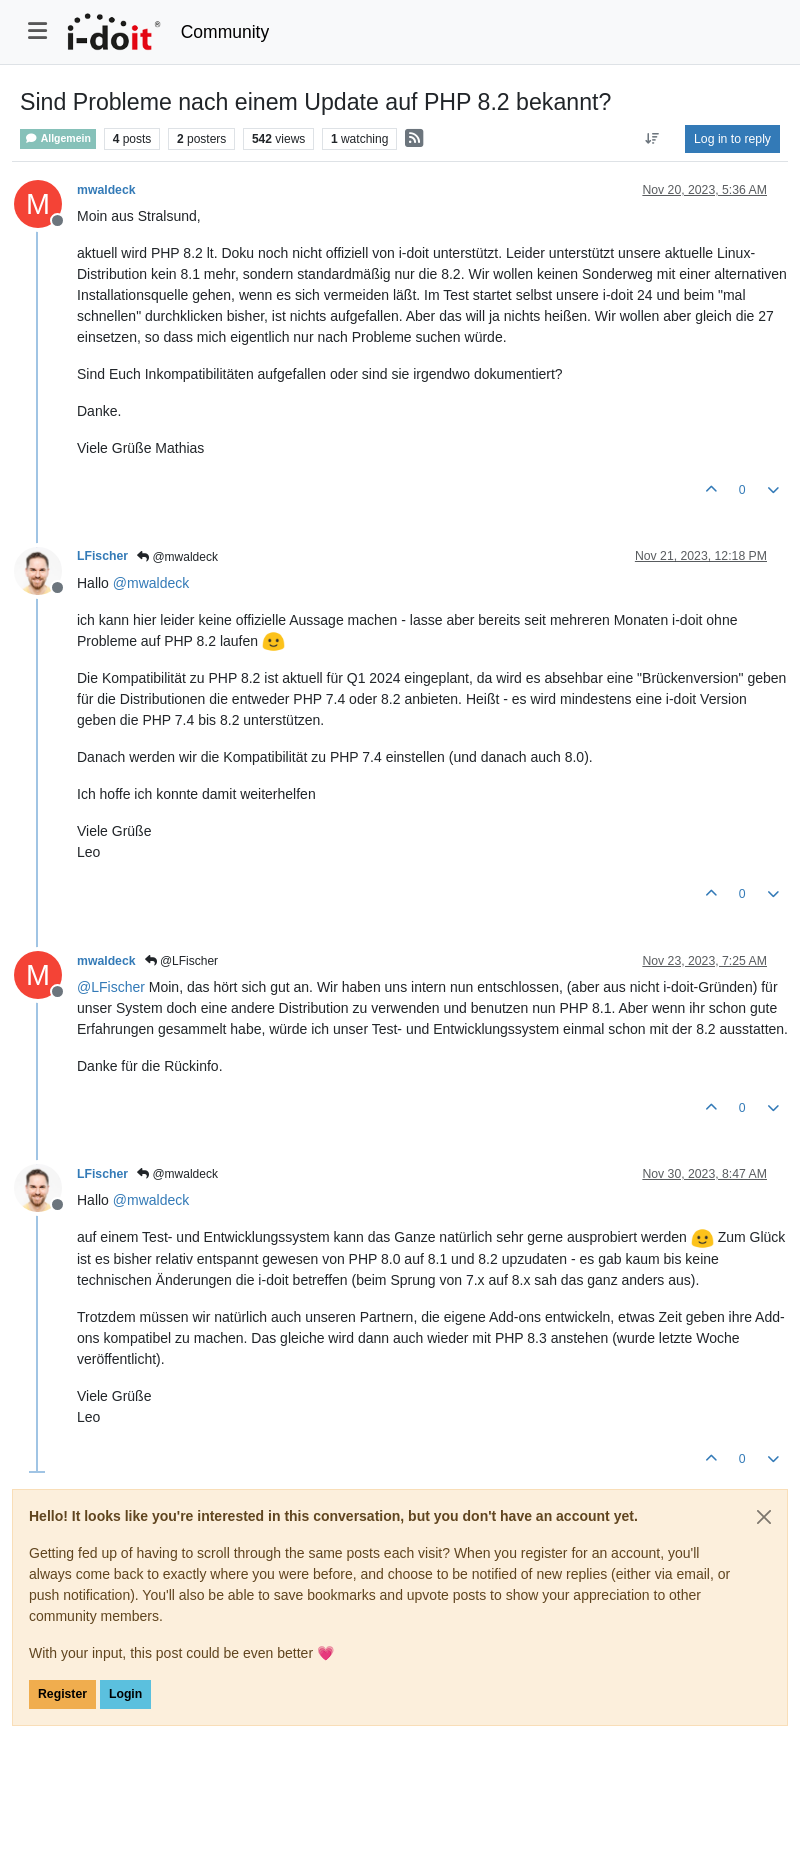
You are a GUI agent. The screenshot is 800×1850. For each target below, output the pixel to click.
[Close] (764, 1517)
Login (125, 1694)
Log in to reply (732, 139)
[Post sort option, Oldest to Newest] (652, 139)
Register (62, 1694)
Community (225, 32)
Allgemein (58, 138)
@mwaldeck (177, 557)
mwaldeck (106, 190)
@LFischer (182, 961)
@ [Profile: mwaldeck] (151, 583)
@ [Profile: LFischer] (111, 987)
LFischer (102, 556)
